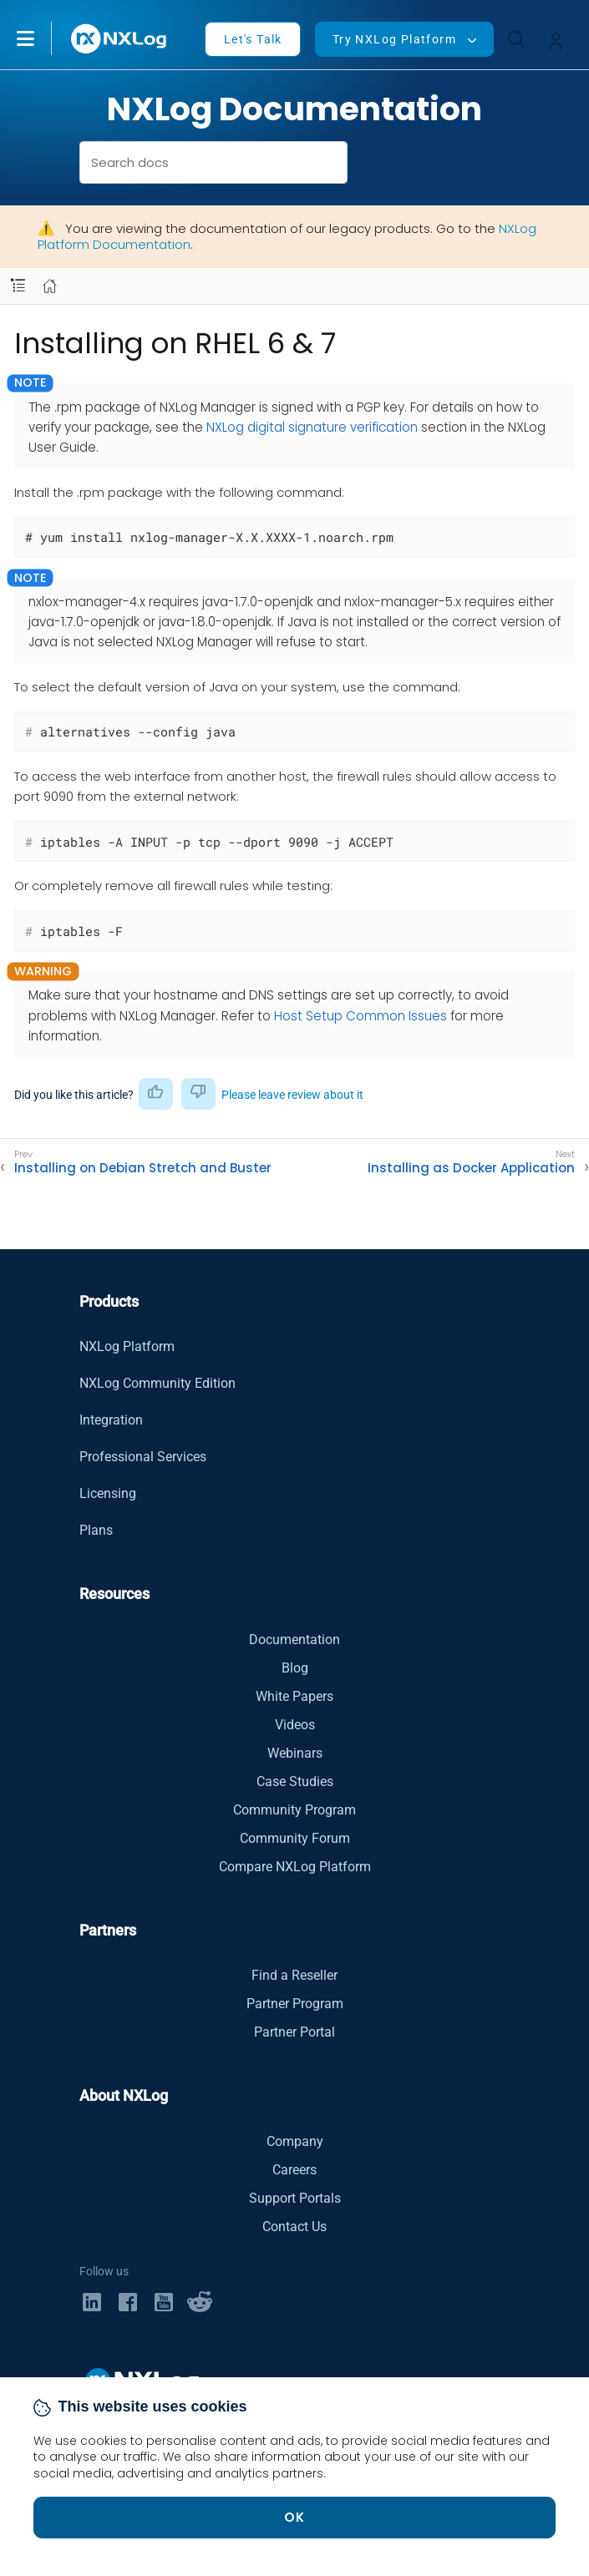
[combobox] (213, 162)
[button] (43, 38)
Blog (295, 1668)
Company (295, 2141)
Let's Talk (253, 39)
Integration (111, 1420)
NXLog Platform (127, 1346)
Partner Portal (294, 2032)
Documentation (294, 1639)
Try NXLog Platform (394, 39)
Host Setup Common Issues (360, 1016)
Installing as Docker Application (471, 1168)
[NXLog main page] (119, 39)
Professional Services (142, 1457)
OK (295, 2517)
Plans (96, 1530)
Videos (295, 1725)
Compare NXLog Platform (295, 1867)
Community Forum (295, 1838)
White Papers (294, 1696)
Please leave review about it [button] (292, 1094)
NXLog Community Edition (157, 1383)
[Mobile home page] (49, 286)
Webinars (294, 1753)
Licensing (107, 1493)
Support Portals (295, 2198)
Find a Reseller (294, 1975)
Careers (294, 2170)
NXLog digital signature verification (312, 427)
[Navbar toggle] (18, 286)
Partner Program (294, 2004)
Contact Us (294, 2226)
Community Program (294, 1810)
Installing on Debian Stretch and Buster (143, 1168)
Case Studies (294, 1781)
